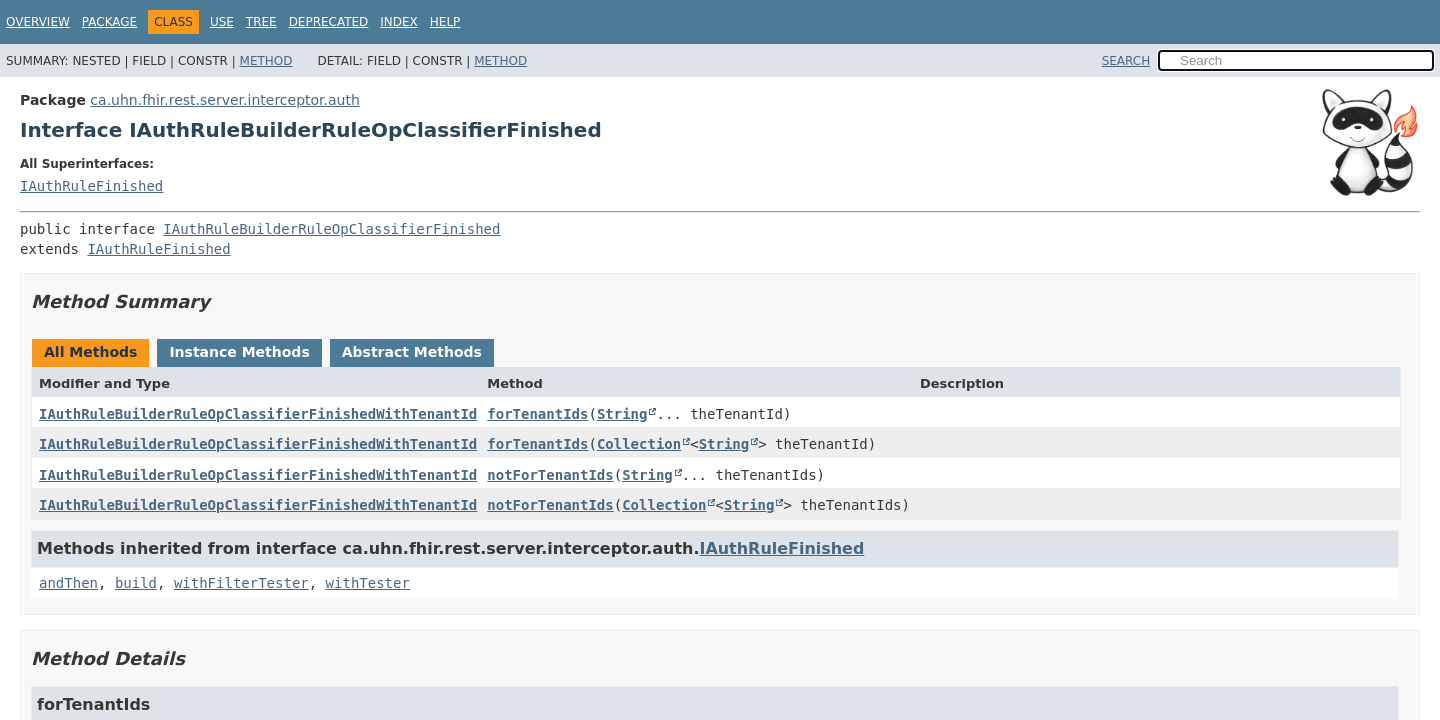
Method (266, 61)
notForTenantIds (550, 475)
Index (399, 22)
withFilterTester (241, 583)
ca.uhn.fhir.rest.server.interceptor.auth (225, 100)
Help (445, 22)
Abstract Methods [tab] (412, 352)
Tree (261, 22)
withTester (368, 583)
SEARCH (1126, 61)
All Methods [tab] (90, 352)
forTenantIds (537, 414)
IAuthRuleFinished (91, 186)
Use (222, 22)
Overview (38, 22)
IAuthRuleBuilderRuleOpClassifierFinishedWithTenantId (258, 414)
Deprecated (329, 22)
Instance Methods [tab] (239, 352)
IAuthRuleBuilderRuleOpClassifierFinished (331, 229)
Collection (639, 444)
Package (109, 22)
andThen (68, 583)
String (622, 414)
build (136, 583)
